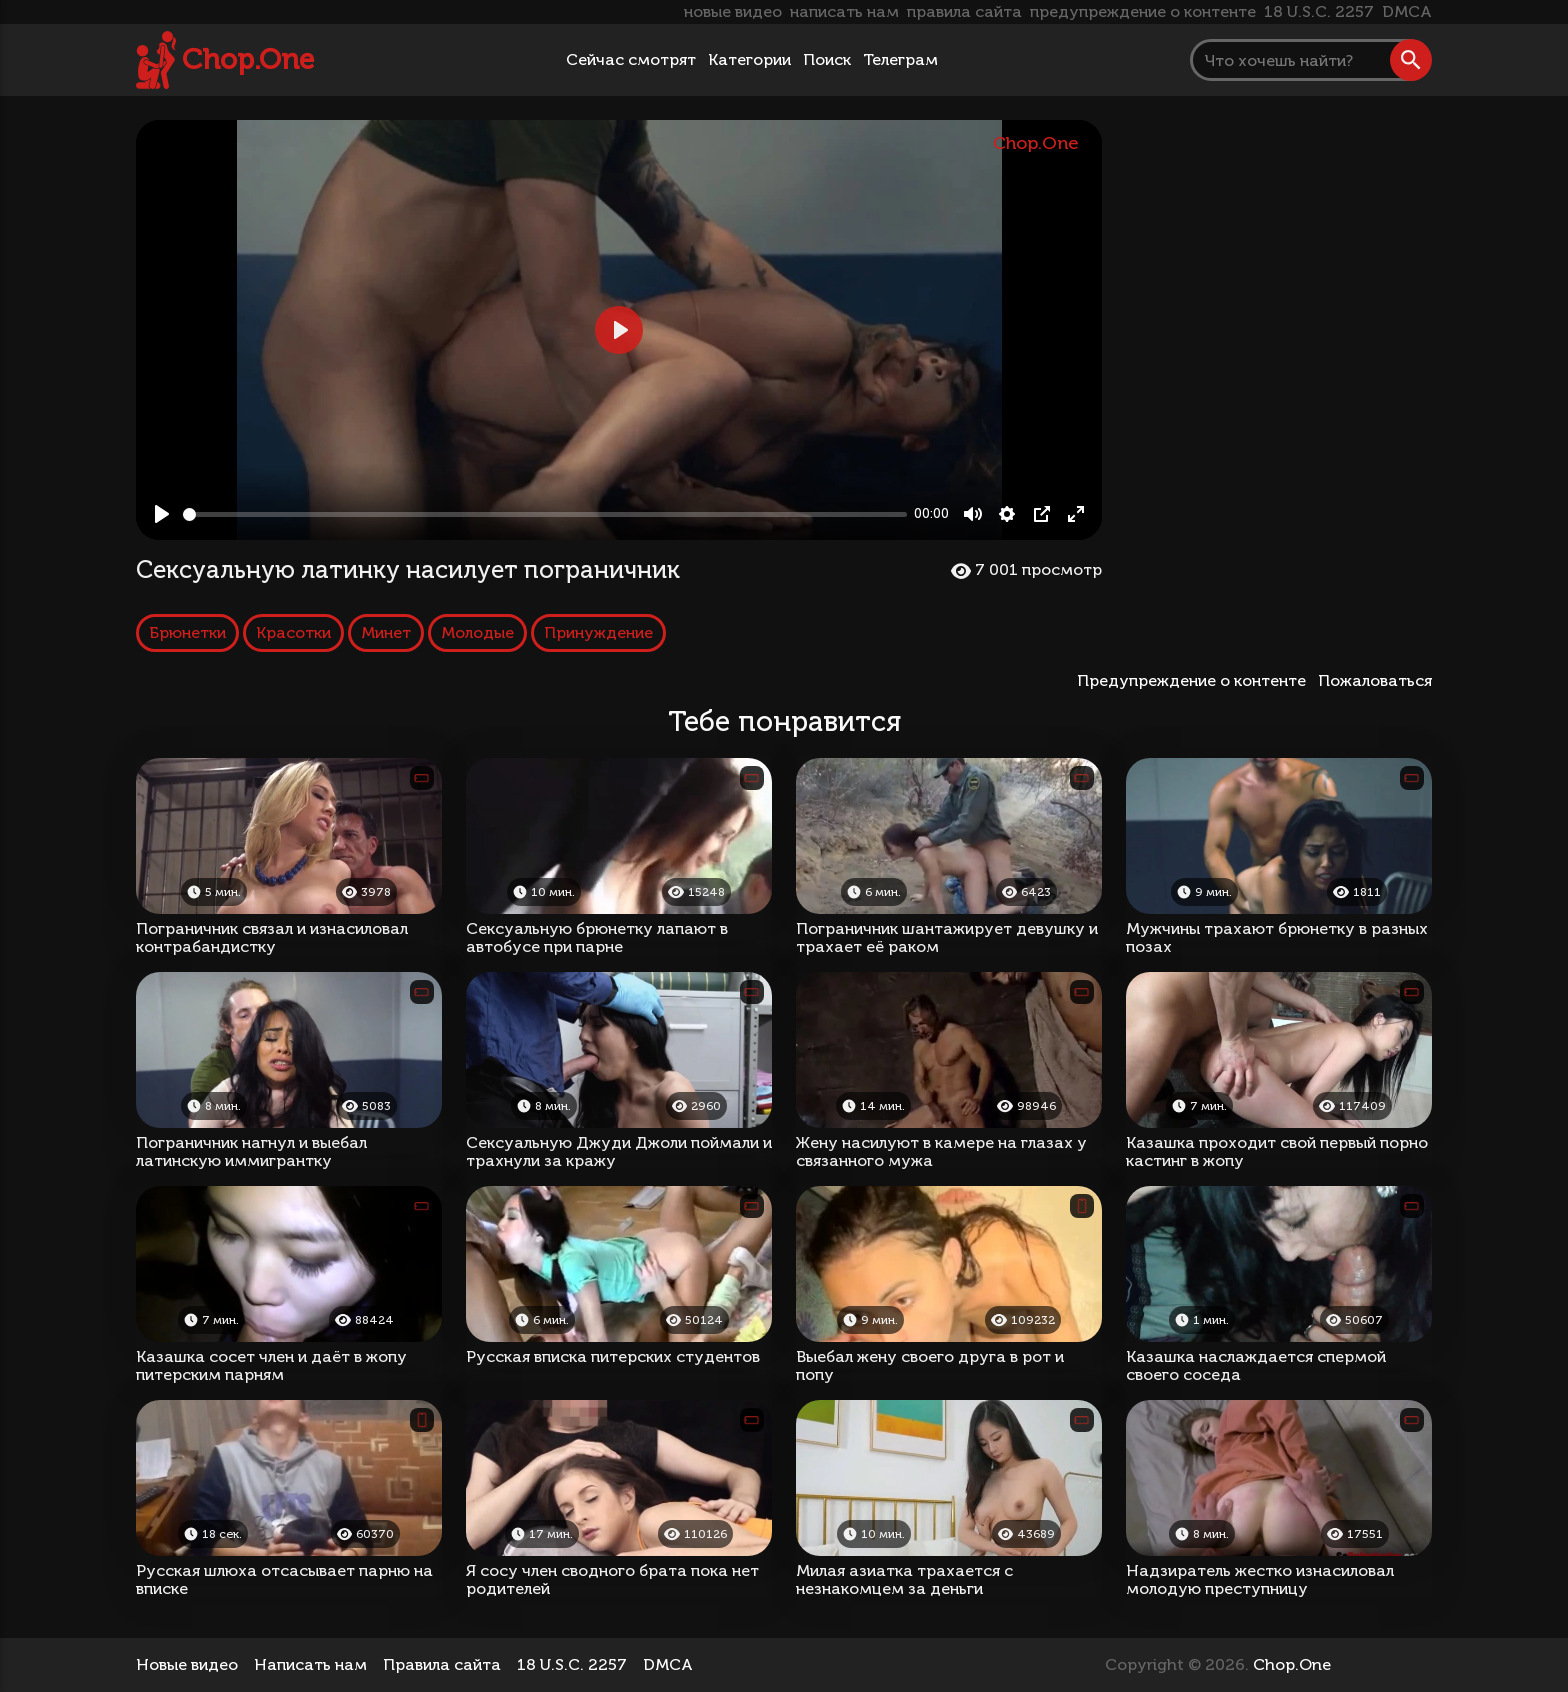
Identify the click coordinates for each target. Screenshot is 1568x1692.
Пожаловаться (1375, 680)
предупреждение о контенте (1143, 11)
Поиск (827, 59)
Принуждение (598, 632)
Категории (749, 59)
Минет (386, 632)
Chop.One (248, 59)
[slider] (545, 514)
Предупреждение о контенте (1195, 680)
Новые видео (187, 1664)
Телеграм (900, 59)
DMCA (1407, 11)
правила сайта (964, 11)
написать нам (844, 11)
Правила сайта (442, 1664)
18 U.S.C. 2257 (1319, 11)
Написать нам (310, 1664)
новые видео (733, 11)
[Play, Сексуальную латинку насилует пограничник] (162, 514)
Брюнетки (187, 632)
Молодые (477, 632)
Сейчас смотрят (631, 59)
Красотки (293, 632)
